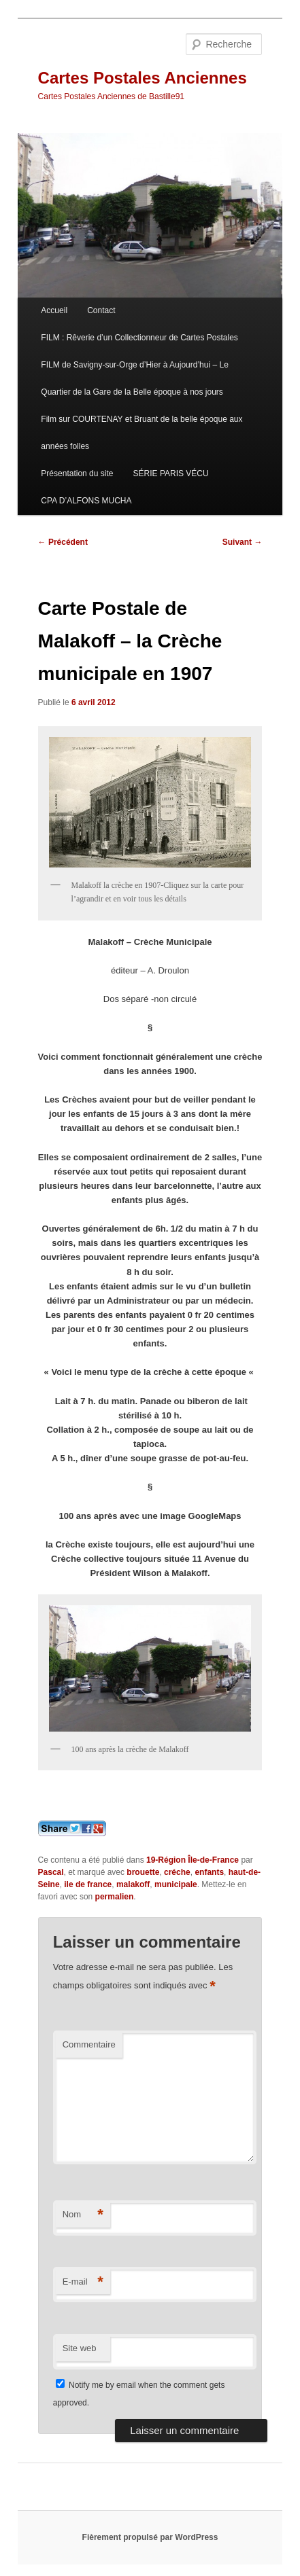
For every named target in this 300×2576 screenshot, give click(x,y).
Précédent (63, 542)
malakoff (133, 1884)
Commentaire (89, 2044)
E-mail (83, 2282)
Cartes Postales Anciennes (142, 78)
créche (177, 1872)
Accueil (54, 310)
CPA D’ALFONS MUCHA (86, 500)
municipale (175, 1884)
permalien (114, 1896)
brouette (143, 1872)
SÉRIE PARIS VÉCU (171, 473)
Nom (83, 2215)
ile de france (88, 1884)
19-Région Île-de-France (192, 1860)
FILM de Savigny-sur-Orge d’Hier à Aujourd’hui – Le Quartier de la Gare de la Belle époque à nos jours (134, 378)
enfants (209, 1872)
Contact (101, 310)
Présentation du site (77, 473)
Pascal (51, 1872)
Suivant (242, 542)
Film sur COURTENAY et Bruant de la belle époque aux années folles (141, 432)
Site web (80, 2348)
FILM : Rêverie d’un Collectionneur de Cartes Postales (139, 337)
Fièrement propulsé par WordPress (150, 2537)
